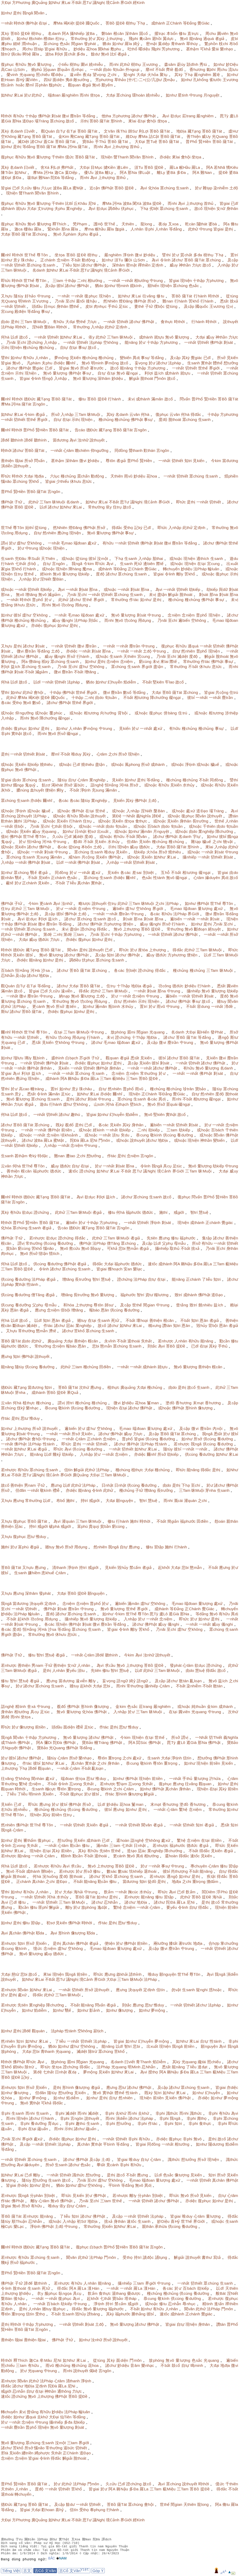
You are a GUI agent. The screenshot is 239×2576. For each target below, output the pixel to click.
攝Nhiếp (77, 33)
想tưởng (231, 363)
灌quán (190, 1500)
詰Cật (154, 136)
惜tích (54, 1253)
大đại (141, 74)
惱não (6, 481)
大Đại (6, 2)
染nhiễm (220, 188)
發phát (90, 43)
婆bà (212, 224)
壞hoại (142, 1320)
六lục (55, 476)
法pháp (95, 342)
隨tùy (18, 296)
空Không (8, 136)
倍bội (19, 826)
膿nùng (22, 790)
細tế (17, 43)
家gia (5, 569)
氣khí (211, 69)
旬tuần (118, 69)
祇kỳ (45, 661)
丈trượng (45, 208)
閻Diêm (208, 1892)
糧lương (161, 1295)
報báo (94, 1310)
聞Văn (135, 157)
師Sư (133, 131)
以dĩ (14, 337)
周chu (210, 33)
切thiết (19, 265)
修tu (182, 33)
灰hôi (5, 790)
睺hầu (100, 229)
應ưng (164, 1238)
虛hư (21, 543)
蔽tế (9, 883)
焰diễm (129, 682)
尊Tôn (42, 255)
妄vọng (141, 363)
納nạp (64, 996)
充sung (98, 790)
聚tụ (163, 74)
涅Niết (37, 327)
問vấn (185, 399)
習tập (159, 1547)
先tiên (152, 1238)
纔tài (202, 2062)
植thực (113, 1387)
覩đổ (178, 69)
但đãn (132, 841)
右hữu (6, 1809)
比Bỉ (69, 203)
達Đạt (6, 177)
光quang (27, 74)
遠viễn (75, 74)
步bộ (31, 563)
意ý (16, 260)
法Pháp (7, 327)
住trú (233, 692)
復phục (7, 64)
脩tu (234, 224)
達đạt (202, 2067)
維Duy (131, 136)
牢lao (169, 682)
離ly (179, 574)
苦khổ (194, 301)
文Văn (109, 131)
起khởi (164, 1567)
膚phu (6, 43)
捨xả (234, 301)
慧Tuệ (151, 141)
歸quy (95, 1248)
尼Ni (92, 203)
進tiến (71, 1006)
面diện (58, 80)
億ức (69, 157)
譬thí (166, 255)
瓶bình (114, 1006)
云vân (134, 414)
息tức (87, 481)
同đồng (121, 450)
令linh (165, 260)
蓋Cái (49, 141)
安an (128, 1269)
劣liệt (153, 208)
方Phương (21, 2)
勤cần (224, 1341)
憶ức (37, 1948)
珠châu (27, 260)
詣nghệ (97, 785)
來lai (132, 121)
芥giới (84, 1058)
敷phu (115, 49)
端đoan (54, 95)
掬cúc (133, 1892)
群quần (63, 69)
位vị (229, 306)
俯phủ (36, 69)
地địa (39, 476)
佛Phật (31, 23)
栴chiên (35, 38)
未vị (131, 399)
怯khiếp (136, 1871)
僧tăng (34, 661)
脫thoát (146, 378)
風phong (132, 764)
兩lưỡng (160, 1943)
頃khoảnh (69, 1135)
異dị (136, 357)
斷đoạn (200, 929)
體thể (74, 306)
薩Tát (104, 121)
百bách (153, 826)
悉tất (224, 301)
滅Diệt (23, 141)
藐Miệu (118, 1078)
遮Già (6, 121)
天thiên (127, 224)
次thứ (84, 1387)
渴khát (57, 785)
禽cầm (145, 38)
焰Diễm (159, 2062)
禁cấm (135, 1567)
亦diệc (165, 157)
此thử (125, 64)
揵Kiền (110, 167)
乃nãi (59, 301)
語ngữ (122, 1681)
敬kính (156, 1135)
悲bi (121, 1248)
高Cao (6, 69)
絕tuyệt (214, 929)
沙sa (45, 970)
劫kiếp (83, 574)
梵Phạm (80, 224)
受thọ (128, 527)
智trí (194, 1212)
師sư (109, 1305)
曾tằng (7, 605)
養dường (185, 1135)
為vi (107, 146)
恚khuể (47, 1573)
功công (7, 533)
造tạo (132, 1851)
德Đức (30, 399)
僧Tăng (113, 1243)
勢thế (81, 321)
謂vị (4, 543)
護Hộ (98, 224)
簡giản (173, 1521)
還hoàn (122, 1840)
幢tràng (37, 1089)
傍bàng (170, 713)
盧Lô (234, 116)
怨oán (220, 1521)
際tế (160, 563)
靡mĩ (150, 69)
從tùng (232, 296)
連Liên (122, 167)
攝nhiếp (189, 857)
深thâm (131, 33)
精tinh (20, 1706)
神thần (185, 265)
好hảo (30, 296)
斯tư (5, 1011)
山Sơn (19, 69)
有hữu (61, 49)
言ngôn (38, 404)
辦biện (47, 1871)
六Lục (46, 188)
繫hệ (23, 1784)
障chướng (159, 697)
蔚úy (181, 64)
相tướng (95, 280)
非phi (149, 229)
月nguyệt (211, 95)
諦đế (5, 440)
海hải (78, 1892)
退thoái (133, 1341)
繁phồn (211, 43)
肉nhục (100, 306)
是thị (17, 13)
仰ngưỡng (99, 450)
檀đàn (49, 38)
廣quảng (55, 1341)
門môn (160, 378)
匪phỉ (43, 1907)
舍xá (31, 1706)
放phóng (118, 1032)
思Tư (87, 2)
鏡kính (136, 285)
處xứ (92, 543)
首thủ (135, 146)
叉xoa (173, 224)
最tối (80, 301)
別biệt (148, 872)
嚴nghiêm (202, 74)
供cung (7, 1305)
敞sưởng (81, 80)
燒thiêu (46, 764)
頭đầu (37, 306)
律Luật (144, 172)
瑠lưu (18, 1058)
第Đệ (116, 816)
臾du (125, 1135)
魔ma (87, 569)
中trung (195, 95)
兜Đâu (20, 558)
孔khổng (200, 80)
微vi (65, 116)
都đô (77, 841)
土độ (233, 188)
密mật (151, 43)
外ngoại (132, 69)
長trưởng (83, 1279)
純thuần (199, 1706)
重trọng (114, 1758)
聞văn (39, 13)
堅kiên (158, 682)
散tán (184, 1681)
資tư (149, 1295)
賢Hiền (205, 141)
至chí (70, 301)
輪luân (213, 569)
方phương (121, 116)
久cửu (26, 188)
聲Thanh (121, 157)
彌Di (128, 260)
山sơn (99, 1104)
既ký (60, 1125)
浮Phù (222, 1892)
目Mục (96, 167)
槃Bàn (49, 327)
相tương (141, 697)
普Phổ (191, 141)
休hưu (75, 481)
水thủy (188, 785)
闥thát (202, 224)
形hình (116, 121)
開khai (103, 49)
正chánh (47, 260)
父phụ (167, 1243)
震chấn (83, 476)
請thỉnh (135, 1974)
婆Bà (170, 172)
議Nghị (99, 2)
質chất (69, 54)
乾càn (190, 224)
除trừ (5, 54)
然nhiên (49, 533)
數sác (112, 1871)
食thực (167, 321)
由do (107, 69)
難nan (167, 301)
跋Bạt (32, 177)
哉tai (19, 460)
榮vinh (12, 74)
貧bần (11, 1248)
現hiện (106, 157)
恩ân (14, 1310)
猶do (106, 43)
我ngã (27, 13)
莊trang (188, 116)
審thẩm (29, 1840)
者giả (219, 38)
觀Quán (48, 131)
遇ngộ (223, 1037)
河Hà (123, 785)
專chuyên (198, 1866)
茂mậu (169, 80)
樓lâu (28, 229)
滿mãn (157, 399)
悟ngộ (47, 378)
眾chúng (51, 43)
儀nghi (67, 620)
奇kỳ (32, 1156)
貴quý (94, 1526)
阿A (65, 33)
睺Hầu (184, 167)
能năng (195, 38)
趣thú (75, 1114)
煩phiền (231, 476)
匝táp (39, 49)
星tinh (183, 95)
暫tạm (121, 1784)
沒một (102, 558)
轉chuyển (171, 569)
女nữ (220, 208)
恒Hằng (111, 785)
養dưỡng (23, 1305)
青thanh (178, 43)
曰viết (29, 131)
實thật (206, 363)
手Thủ (100, 141)
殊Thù (121, 131)
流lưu (233, 69)
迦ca (18, 229)
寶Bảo (88, 141)
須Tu (138, 167)
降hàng (75, 569)
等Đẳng (189, 23)
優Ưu (88, 172)
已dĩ (16, 188)
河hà (109, 1104)
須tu (115, 1135)
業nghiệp (74, 208)
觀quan (74, 85)
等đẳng (88, 116)
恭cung (142, 1135)
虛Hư (233, 131)
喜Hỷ (20, 80)
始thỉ (29, 527)
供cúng (169, 1135)
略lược (84, 903)
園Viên (31, 80)
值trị (4, 836)
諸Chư (36, 141)
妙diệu (79, 49)
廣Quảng (39, 2)
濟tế (52, 1331)
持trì (70, 1403)
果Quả (72, 1392)
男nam (30, 1485)
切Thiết (215, 1737)
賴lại (234, 1305)
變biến (125, 357)
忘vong (75, 1784)
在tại (43, 23)
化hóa (153, 188)
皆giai (49, 49)
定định (157, 265)
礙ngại (132, 373)
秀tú (203, 64)
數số (127, 692)
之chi (111, 74)
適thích (202, 558)
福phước (41, 1171)
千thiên (58, 157)
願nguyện (124, 1500)
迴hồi (157, 38)
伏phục (127, 208)
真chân (83, 883)
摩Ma (58, 23)
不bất (160, 69)
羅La (174, 167)
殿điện (20, 311)
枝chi (223, 43)
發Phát (217, 1032)
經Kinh (139, 2)
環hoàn (138, 95)
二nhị (81, 280)
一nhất (7, 23)
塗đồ (170, 1403)
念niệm (63, 260)
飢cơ (46, 785)
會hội (151, 121)
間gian (77, 43)
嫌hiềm (34, 1573)
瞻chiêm (82, 450)
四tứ (47, 80)
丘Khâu (80, 203)
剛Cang (77, 136)
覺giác (196, 357)
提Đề (80, 23)
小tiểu (63, 64)
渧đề (228, 1006)
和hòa (68, 1305)
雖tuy (221, 1001)
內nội (217, 1428)
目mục (49, 306)
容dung (203, 1006)
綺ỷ (136, 43)
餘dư (95, 54)
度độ (163, 419)
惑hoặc (215, 1990)
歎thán (149, 450)
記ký (138, 527)
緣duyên (212, 877)
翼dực (168, 38)
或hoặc (45, 548)
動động (88, 260)
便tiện (50, 790)
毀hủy (201, 1325)
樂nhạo (226, 49)
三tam (58, 280)
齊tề (169, 69)
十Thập (123, 986)
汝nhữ (83, 440)
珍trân (188, 1089)
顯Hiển (203, 1032)
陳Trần (7, 172)
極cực (50, 1789)
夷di (69, 80)
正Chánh (174, 23)
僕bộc (159, 306)
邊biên (149, 563)
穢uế (215, 764)
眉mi (131, 1032)
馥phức (55, 85)
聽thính (17, 440)
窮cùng (145, 661)
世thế (203, 368)
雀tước (215, 80)
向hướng (108, 713)
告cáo (80, 430)
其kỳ (5, 33)
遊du (234, 558)
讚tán (233, 816)
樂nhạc (32, 1408)
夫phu (59, 208)
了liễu (67, 265)
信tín (68, 1470)
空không (110, 342)
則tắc (93, 620)
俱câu (16, 54)
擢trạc (159, 33)
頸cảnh (7, 85)
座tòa (143, 950)
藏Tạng (194, 131)
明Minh (24, 301)
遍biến (184, 620)
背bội (123, 713)
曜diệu (144, 49)
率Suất (33, 558)
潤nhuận (29, 43)
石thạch (122, 1104)
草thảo (120, 80)
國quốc (201, 306)
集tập (207, 1238)
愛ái (215, 49)
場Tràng (42, 121)
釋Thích (59, 224)
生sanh (182, 188)
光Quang (220, 136)
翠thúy (192, 43)
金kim (120, 1706)
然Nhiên (110, 301)
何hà (5, 337)
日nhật (80, 831)
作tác (134, 599)
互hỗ (165, 872)
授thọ (153, 2072)
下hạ (141, 23)
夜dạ (87, 74)
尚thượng (179, 1871)
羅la (128, 43)
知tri (76, 265)
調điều (114, 208)
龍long (146, 224)
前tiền (66, 1130)
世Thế (109, 224)
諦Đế (156, 816)
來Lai (65, 2)
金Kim (63, 136)
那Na (16, 121)
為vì (165, 116)
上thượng (113, 38)
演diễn (6, 466)
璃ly (27, 1058)
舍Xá (44, 167)
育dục (53, 2123)
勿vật (176, 1990)
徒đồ (152, 1881)
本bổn (171, 33)
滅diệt (182, 656)
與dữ (223, 589)
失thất (146, 1341)
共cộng (221, 692)
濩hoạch (8, 49)
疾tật (211, 1876)
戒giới (179, 1212)
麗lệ (216, 74)
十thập (31, 116)
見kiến (75, 357)
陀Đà (55, 177)
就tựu (21, 208)
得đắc (196, 414)
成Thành (8, 1742)
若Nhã (219, 167)
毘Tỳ (224, 116)
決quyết (36, 1603)
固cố (143, 33)
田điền (105, 1367)
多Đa (181, 172)
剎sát (56, 116)
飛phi (133, 38)
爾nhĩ (6, 255)
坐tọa (95, 95)
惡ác (70, 1325)
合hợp (213, 1943)
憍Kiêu (232, 167)
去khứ (120, 2113)
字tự (196, 836)
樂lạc (137, 1269)
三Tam (6, 270)
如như (6, 13)
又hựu (6, 296)
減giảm (54, 594)
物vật (228, 841)
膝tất (173, 1943)
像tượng (205, 1408)
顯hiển (153, 285)
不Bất (76, 2)
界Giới (126, 2)
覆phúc (55, 713)
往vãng (148, 296)
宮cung (7, 311)
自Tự (60, 131)
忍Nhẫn (8, 975)
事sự (45, 311)
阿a (226, 224)
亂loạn (196, 1681)
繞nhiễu (96, 64)
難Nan (206, 172)
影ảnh (94, 2010)
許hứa (215, 1778)
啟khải (122, 1974)
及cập (233, 260)
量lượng (44, 64)
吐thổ (132, 49)
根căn (118, 33)
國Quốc (92, 23)
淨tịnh (128, 255)
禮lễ (56, 1490)
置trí (234, 255)
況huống (50, 1876)
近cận (94, 188)
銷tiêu (18, 2067)
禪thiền (144, 265)
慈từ (15, 1974)
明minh (122, 285)
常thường (79, 38)
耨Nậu (73, 1078)
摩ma (89, 229)
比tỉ (113, 54)
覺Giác (203, 23)
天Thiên (48, 558)
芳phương (170, 49)
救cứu (74, 1248)
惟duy (34, 1418)
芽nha (20, 1392)
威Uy (206, 136)
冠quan (49, 69)
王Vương (40, 301)
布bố (233, 43)
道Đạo (28, 121)
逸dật (102, 1907)
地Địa (181, 131)
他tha (106, 116)
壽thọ (202, 2118)
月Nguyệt (9, 1748)
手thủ (113, 306)
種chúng (43, 1403)
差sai (137, 872)
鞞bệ (26, 54)
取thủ (174, 1248)
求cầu (110, 1665)
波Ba (90, 33)
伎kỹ (21, 1408)
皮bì (234, 38)
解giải (134, 378)
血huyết (37, 790)
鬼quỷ (30, 785)
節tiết (5, 38)
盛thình (57, 1058)
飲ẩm (109, 1892)
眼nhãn (7, 877)
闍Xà (137, 203)
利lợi (59, 54)
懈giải (54, 1907)
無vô (234, 33)
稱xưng (154, 1325)
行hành (200, 296)
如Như (54, 2)
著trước (96, 368)
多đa (80, 54)
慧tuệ (203, 1212)
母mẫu (180, 1243)
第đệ (47, 934)
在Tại (71, 131)
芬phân (41, 85)
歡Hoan (7, 80)
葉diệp (164, 43)
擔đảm (212, 1881)
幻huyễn (115, 682)
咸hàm (74, 857)
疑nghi (129, 74)
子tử (149, 306)
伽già (119, 229)
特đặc (42, 1156)
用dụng (21, 533)
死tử (138, 563)
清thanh (59, 1567)
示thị (84, 121)
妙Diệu (232, 64)
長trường (200, 821)
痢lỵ (60, 790)
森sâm (170, 64)
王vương (150, 64)
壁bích (135, 1104)
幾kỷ (57, 1454)
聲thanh (136, 450)
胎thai (158, 558)
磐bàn (106, 33)
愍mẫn (132, 1248)
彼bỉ (60, 285)
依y (92, 337)
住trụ (117, 507)
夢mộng (61, 357)
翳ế (33, 872)
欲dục (175, 116)
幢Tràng (101, 1742)
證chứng (35, 342)
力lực (197, 265)
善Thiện (194, 136)
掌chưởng (229, 1943)
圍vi (84, 64)
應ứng (62, 533)
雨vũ (128, 476)
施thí (18, 821)
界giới (214, 368)
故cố (70, 121)
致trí (178, 1295)
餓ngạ (18, 785)
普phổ (37, 599)
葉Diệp (71, 172)
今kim (29, 414)
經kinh (45, 574)
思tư (24, 1418)
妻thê (139, 306)
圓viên (222, 33)
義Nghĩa (143, 816)
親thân (232, 1521)
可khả (205, 49)
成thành (158, 23)
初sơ (91, 831)
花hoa (91, 49)
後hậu (91, 301)
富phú (82, 1526)
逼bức (78, 785)
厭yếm (107, 85)
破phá (54, 1526)
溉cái (178, 1500)
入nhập (223, 265)
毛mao (67, 543)
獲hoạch (115, 1269)
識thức (172, 2113)
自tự (64, 347)
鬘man (153, 1403)
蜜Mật (78, 188)
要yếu (71, 1670)
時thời (19, 23)
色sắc (65, 43)
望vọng (99, 74)
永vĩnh (110, 1341)
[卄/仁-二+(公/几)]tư (144, 80)
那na (65, 229)
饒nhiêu (205, 1305)
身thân (232, 208)
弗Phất (67, 167)
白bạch (71, 1058)
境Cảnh (112, 2)
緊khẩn (53, 229)
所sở (151, 301)
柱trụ (59, 38)
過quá (208, 38)
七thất (20, 563)
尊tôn (110, 460)
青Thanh (143, 2062)
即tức (6, 280)
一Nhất (128, 816)
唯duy (76, 754)
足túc (123, 306)
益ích (158, 373)
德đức (144, 847)
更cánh (46, 903)
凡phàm (69, 234)
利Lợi (143, 131)
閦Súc (141, 1742)
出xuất (232, 563)
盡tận (162, 594)
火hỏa (152, 74)
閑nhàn (37, 1778)
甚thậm (192, 49)
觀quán (44, 1768)
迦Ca (59, 172)
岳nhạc (77, 69)
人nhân (137, 229)
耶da (40, 1933)
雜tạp (207, 188)
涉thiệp (231, 713)
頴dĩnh (192, 64)
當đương (60, 440)
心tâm (68, 450)
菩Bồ (110, 23)
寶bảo (200, 1089)
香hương (197, 69)
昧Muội (20, 270)
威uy (174, 265)
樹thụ (131, 23)
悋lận (43, 1253)
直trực (193, 33)
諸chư (136, 116)
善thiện (7, 460)
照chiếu (43, 74)
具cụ (167, 1166)
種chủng (30, 347)
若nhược (37, 1238)
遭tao (70, 1156)
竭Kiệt (69, 23)
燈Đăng (125, 301)
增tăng (31, 594)
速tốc (73, 1171)
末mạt (198, 1403)
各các (6, 702)
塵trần (75, 116)
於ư (92, 38)
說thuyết (230, 321)
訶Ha (72, 146)
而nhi (114, 64)
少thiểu (62, 481)
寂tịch (98, 2031)
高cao (24, 1089)
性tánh (159, 877)
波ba (49, 54)
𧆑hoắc (20, 85)
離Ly (109, 172)
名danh (54, 33)
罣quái (172, 1104)
